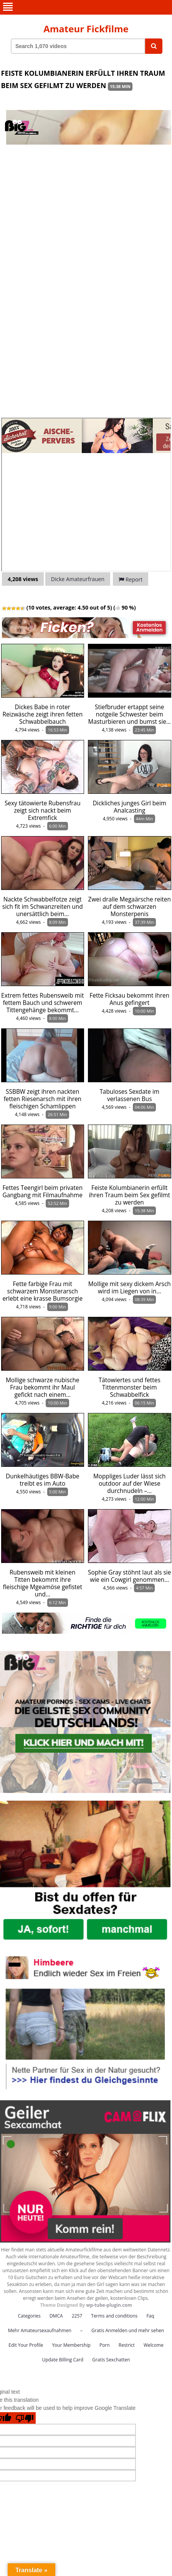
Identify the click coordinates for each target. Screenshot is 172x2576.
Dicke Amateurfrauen (77, 579)
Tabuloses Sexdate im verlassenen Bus (129, 1095)
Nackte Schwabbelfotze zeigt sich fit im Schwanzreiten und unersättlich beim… (42, 906)
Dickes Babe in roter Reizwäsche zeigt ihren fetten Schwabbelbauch (42, 714)
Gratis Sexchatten (111, 2359)
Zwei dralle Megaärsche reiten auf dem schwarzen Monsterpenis (129, 906)
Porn (104, 2345)
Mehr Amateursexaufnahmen (39, 2330)
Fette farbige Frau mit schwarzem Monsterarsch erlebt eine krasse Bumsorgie (42, 1291)
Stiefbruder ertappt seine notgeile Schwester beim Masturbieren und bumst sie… (129, 714)
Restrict (127, 2345)
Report (130, 579)
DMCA (56, 2316)
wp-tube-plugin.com (109, 2305)
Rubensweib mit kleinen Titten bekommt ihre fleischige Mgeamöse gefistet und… (42, 1583)
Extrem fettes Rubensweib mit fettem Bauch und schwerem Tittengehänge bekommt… (42, 1002)
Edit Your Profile (25, 2345)
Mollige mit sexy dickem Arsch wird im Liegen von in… (129, 1287)
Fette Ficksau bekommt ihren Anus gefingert (129, 999)
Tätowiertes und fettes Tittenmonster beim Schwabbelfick (129, 1387)
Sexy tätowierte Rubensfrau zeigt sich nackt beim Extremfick (43, 810)
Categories (29, 2316)
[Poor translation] (24, 2418)
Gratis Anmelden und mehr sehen (127, 2330)
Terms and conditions (114, 2316)
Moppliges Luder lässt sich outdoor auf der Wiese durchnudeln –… (129, 1483)
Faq (150, 2316)
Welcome (154, 2345)
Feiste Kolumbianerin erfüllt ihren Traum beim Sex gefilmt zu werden (129, 1195)
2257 (77, 2316)
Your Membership (71, 2345)
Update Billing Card (62, 2359)
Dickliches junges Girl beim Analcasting (129, 807)
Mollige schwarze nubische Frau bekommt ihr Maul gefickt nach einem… (42, 1387)
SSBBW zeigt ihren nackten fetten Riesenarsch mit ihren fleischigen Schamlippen (42, 1099)
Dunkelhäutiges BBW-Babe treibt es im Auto (42, 1480)
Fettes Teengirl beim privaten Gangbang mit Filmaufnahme (42, 1191)
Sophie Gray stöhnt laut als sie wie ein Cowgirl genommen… (129, 1576)
